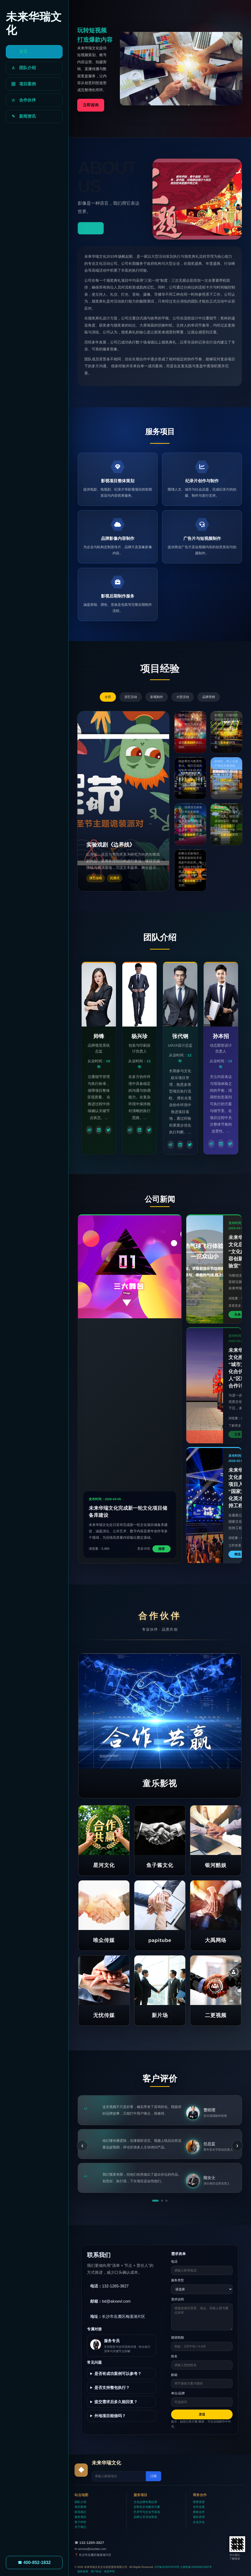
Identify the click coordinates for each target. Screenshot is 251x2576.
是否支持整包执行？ (112, 2388)
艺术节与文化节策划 (147, 2512)
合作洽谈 (199, 2507)
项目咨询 (199, 2517)
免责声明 (109, 2571)
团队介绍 (80, 2502)
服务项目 (80, 2517)
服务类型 (177, 2280)
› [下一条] (237, 2145)
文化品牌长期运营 (145, 2502)
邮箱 (174, 2375)
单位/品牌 (178, 2393)
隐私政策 (82, 2571)
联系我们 (80, 2512)
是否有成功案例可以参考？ (117, 2374)
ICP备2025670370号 (167, 2566)
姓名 (174, 2356)
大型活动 (182, 697)
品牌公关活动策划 (145, 2517)
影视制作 (156, 697)
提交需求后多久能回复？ (116, 2402)
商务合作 (199, 2512)
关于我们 (80, 2527)
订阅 (153, 2476)
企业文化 (199, 2522)
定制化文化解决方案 (147, 2507)
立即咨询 (91, 105)
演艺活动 (130, 697)
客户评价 (80, 2522)
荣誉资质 (199, 2502)
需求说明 (177, 2299)
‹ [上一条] (82, 2145)
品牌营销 (208, 697)
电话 (174, 2261)
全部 (108, 697)
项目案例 (80, 2507)
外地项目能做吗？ (110, 2416)
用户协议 (96, 2571)
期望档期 (177, 2337)
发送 (202, 2414)
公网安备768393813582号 (196, 2566)
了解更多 (91, 228)
